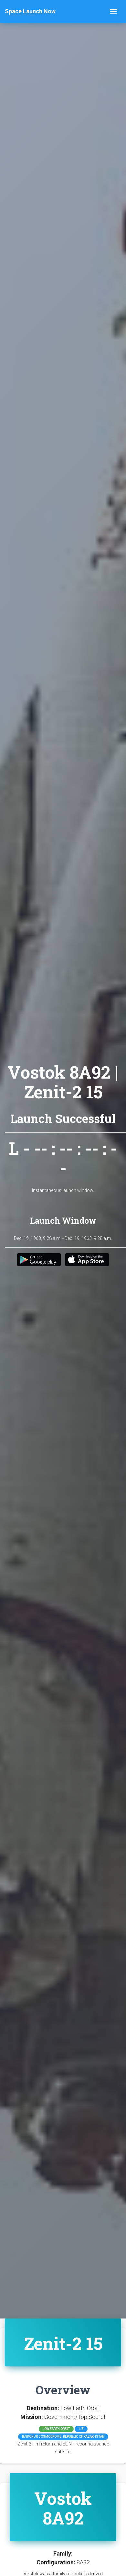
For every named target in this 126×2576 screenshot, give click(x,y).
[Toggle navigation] (113, 11)
